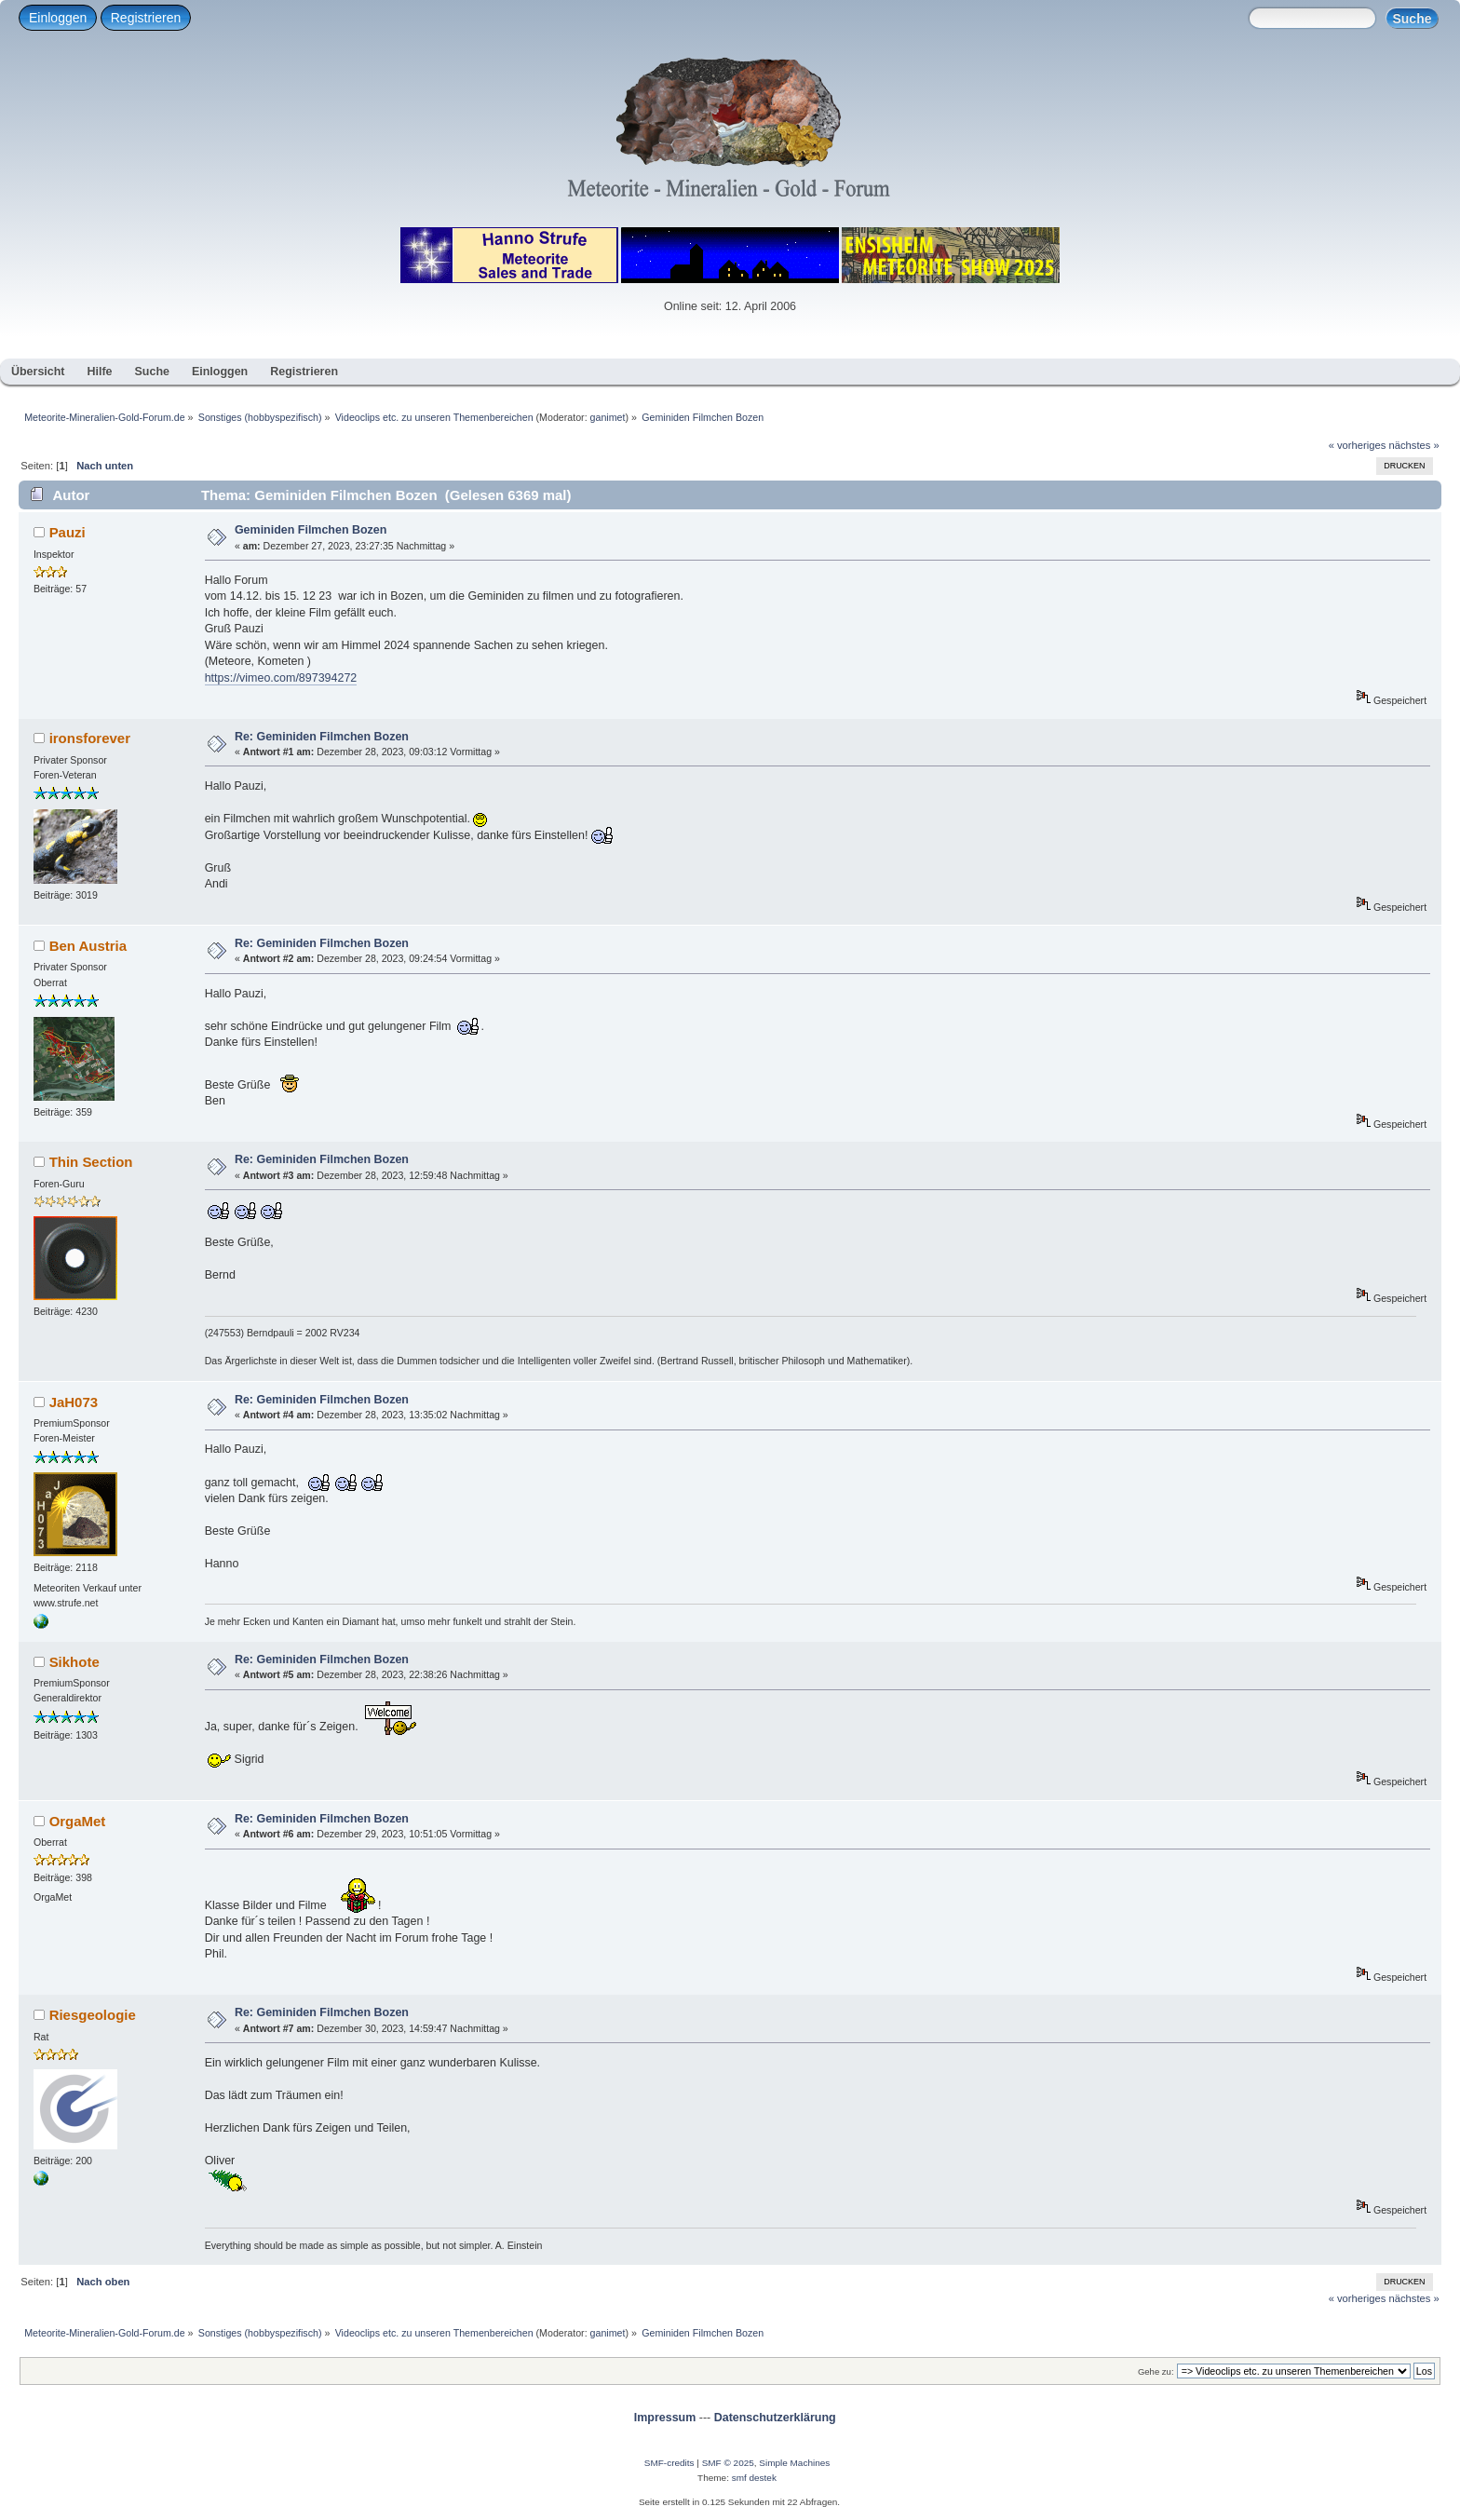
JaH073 (73, 1402)
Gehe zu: (1156, 2371)
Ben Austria (88, 946)
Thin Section (91, 1162)
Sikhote (74, 1662)
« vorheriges (1357, 445)
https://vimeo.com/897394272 (281, 677)
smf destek (754, 2478)
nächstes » (1414, 445)
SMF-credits (669, 2463)
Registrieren (146, 17)
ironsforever (89, 738)
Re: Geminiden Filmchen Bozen (322, 736)
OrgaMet (77, 1821)
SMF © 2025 (728, 2463)
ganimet (608, 417)
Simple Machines (794, 2463)
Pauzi (67, 532)
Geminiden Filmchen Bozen (311, 529)
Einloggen (58, 17)
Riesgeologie (92, 2015)
